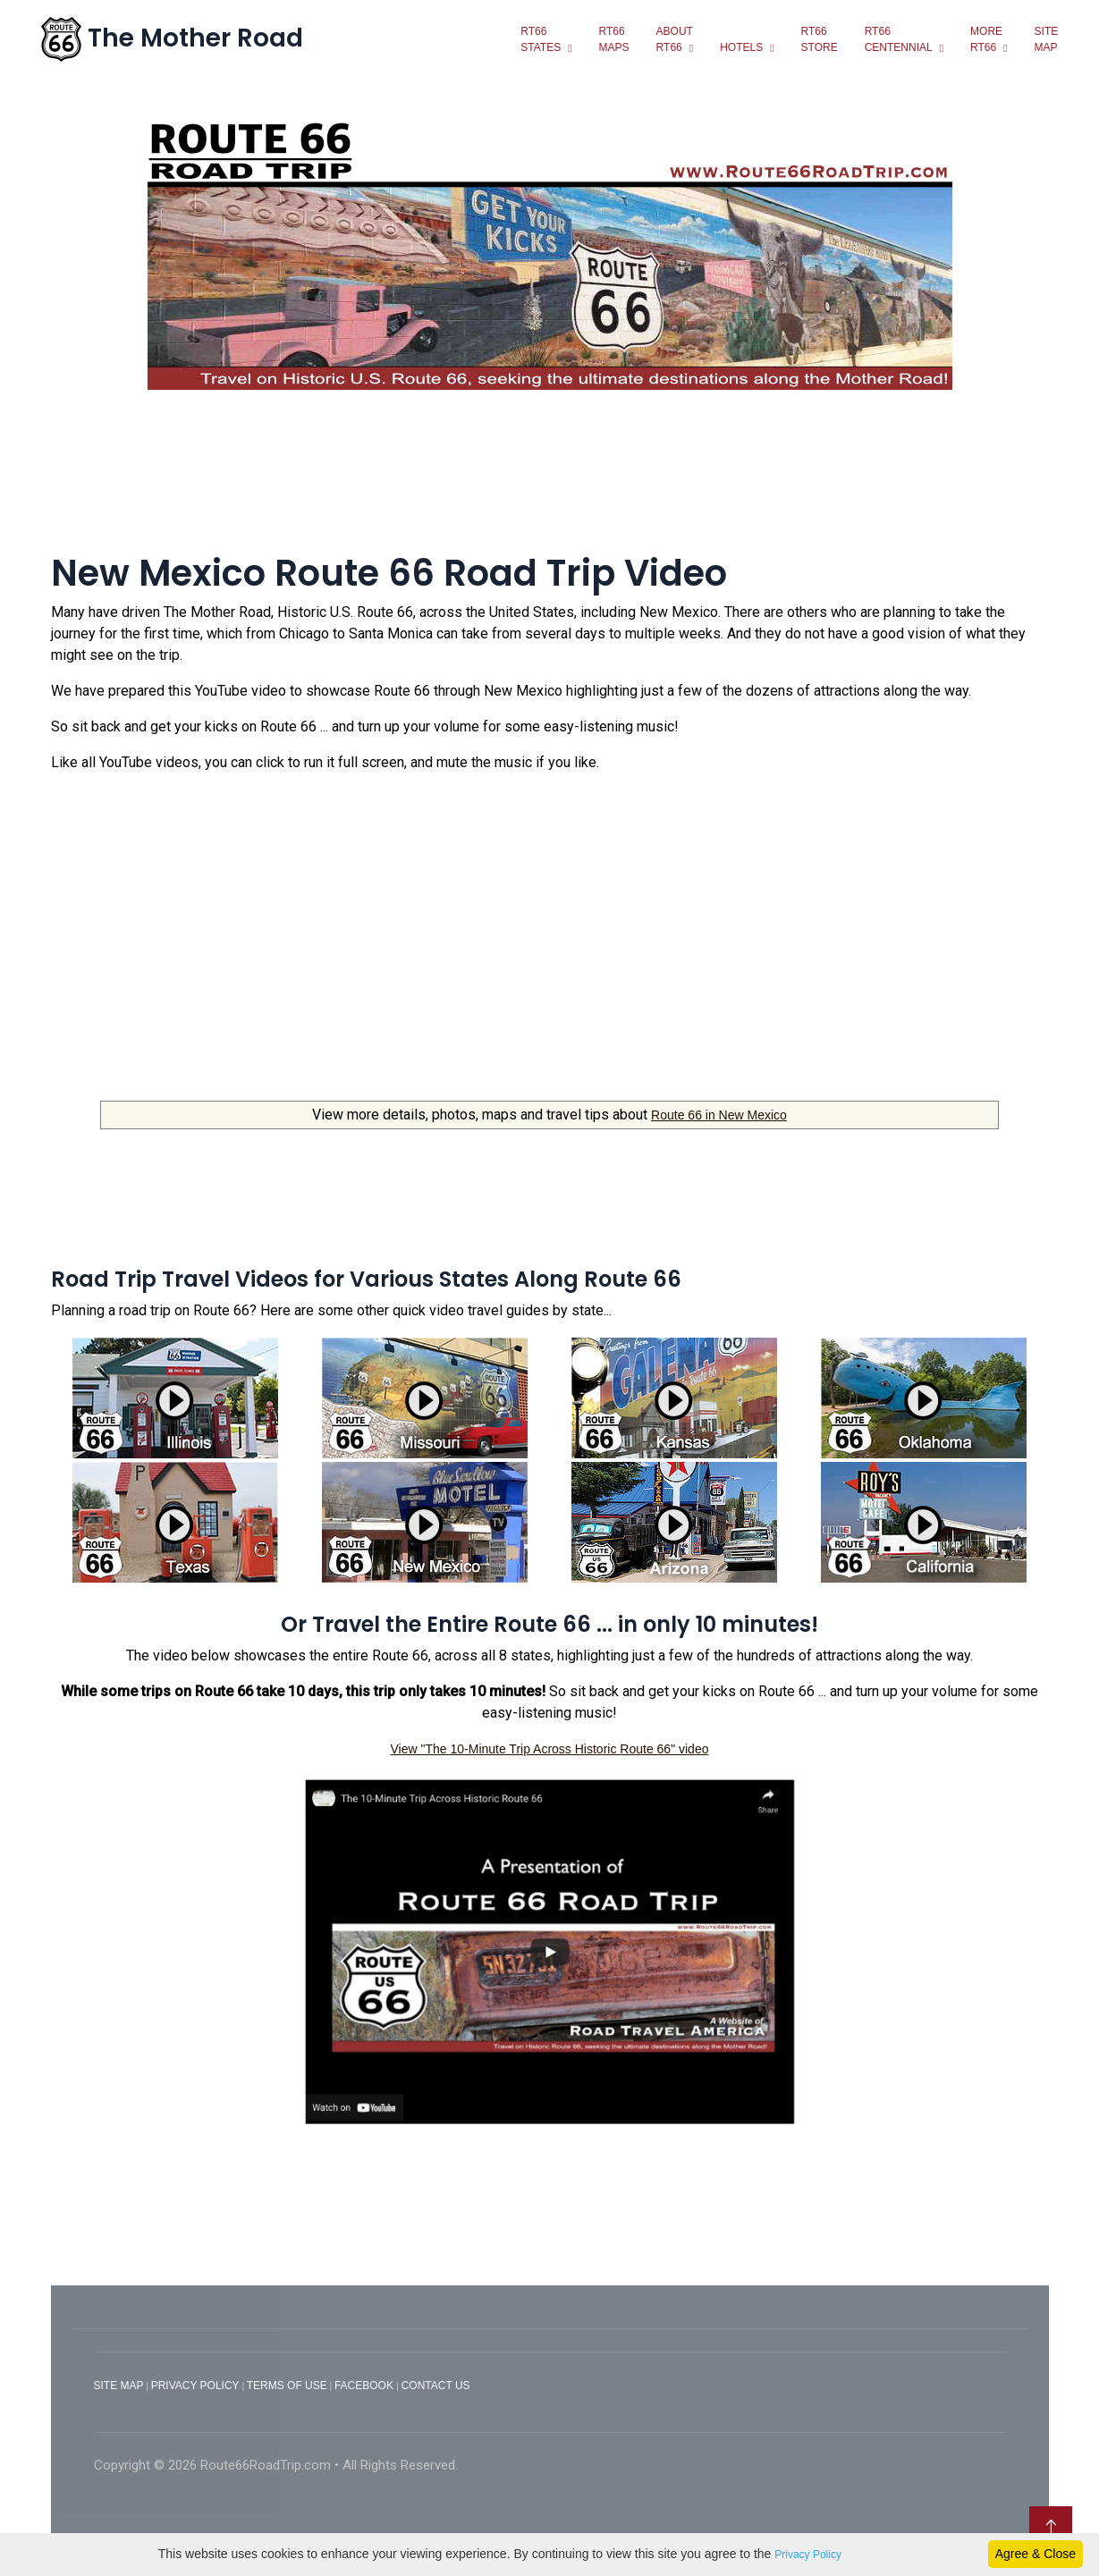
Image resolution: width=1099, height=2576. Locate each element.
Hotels (739, 46)
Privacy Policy (807, 2554)
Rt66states (539, 38)
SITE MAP (119, 2384)
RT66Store (817, 38)
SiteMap (1044, 38)
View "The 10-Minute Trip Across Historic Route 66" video (550, 1747)
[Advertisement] (550, 481)
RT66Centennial (896, 38)
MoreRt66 (984, 38)
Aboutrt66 (672, 38)
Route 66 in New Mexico (719, 1114)
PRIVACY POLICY (195, 2384)
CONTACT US (436, 2384)
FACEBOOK (365, 2384)
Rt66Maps (611, 38)
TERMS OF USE (287, 2384)
